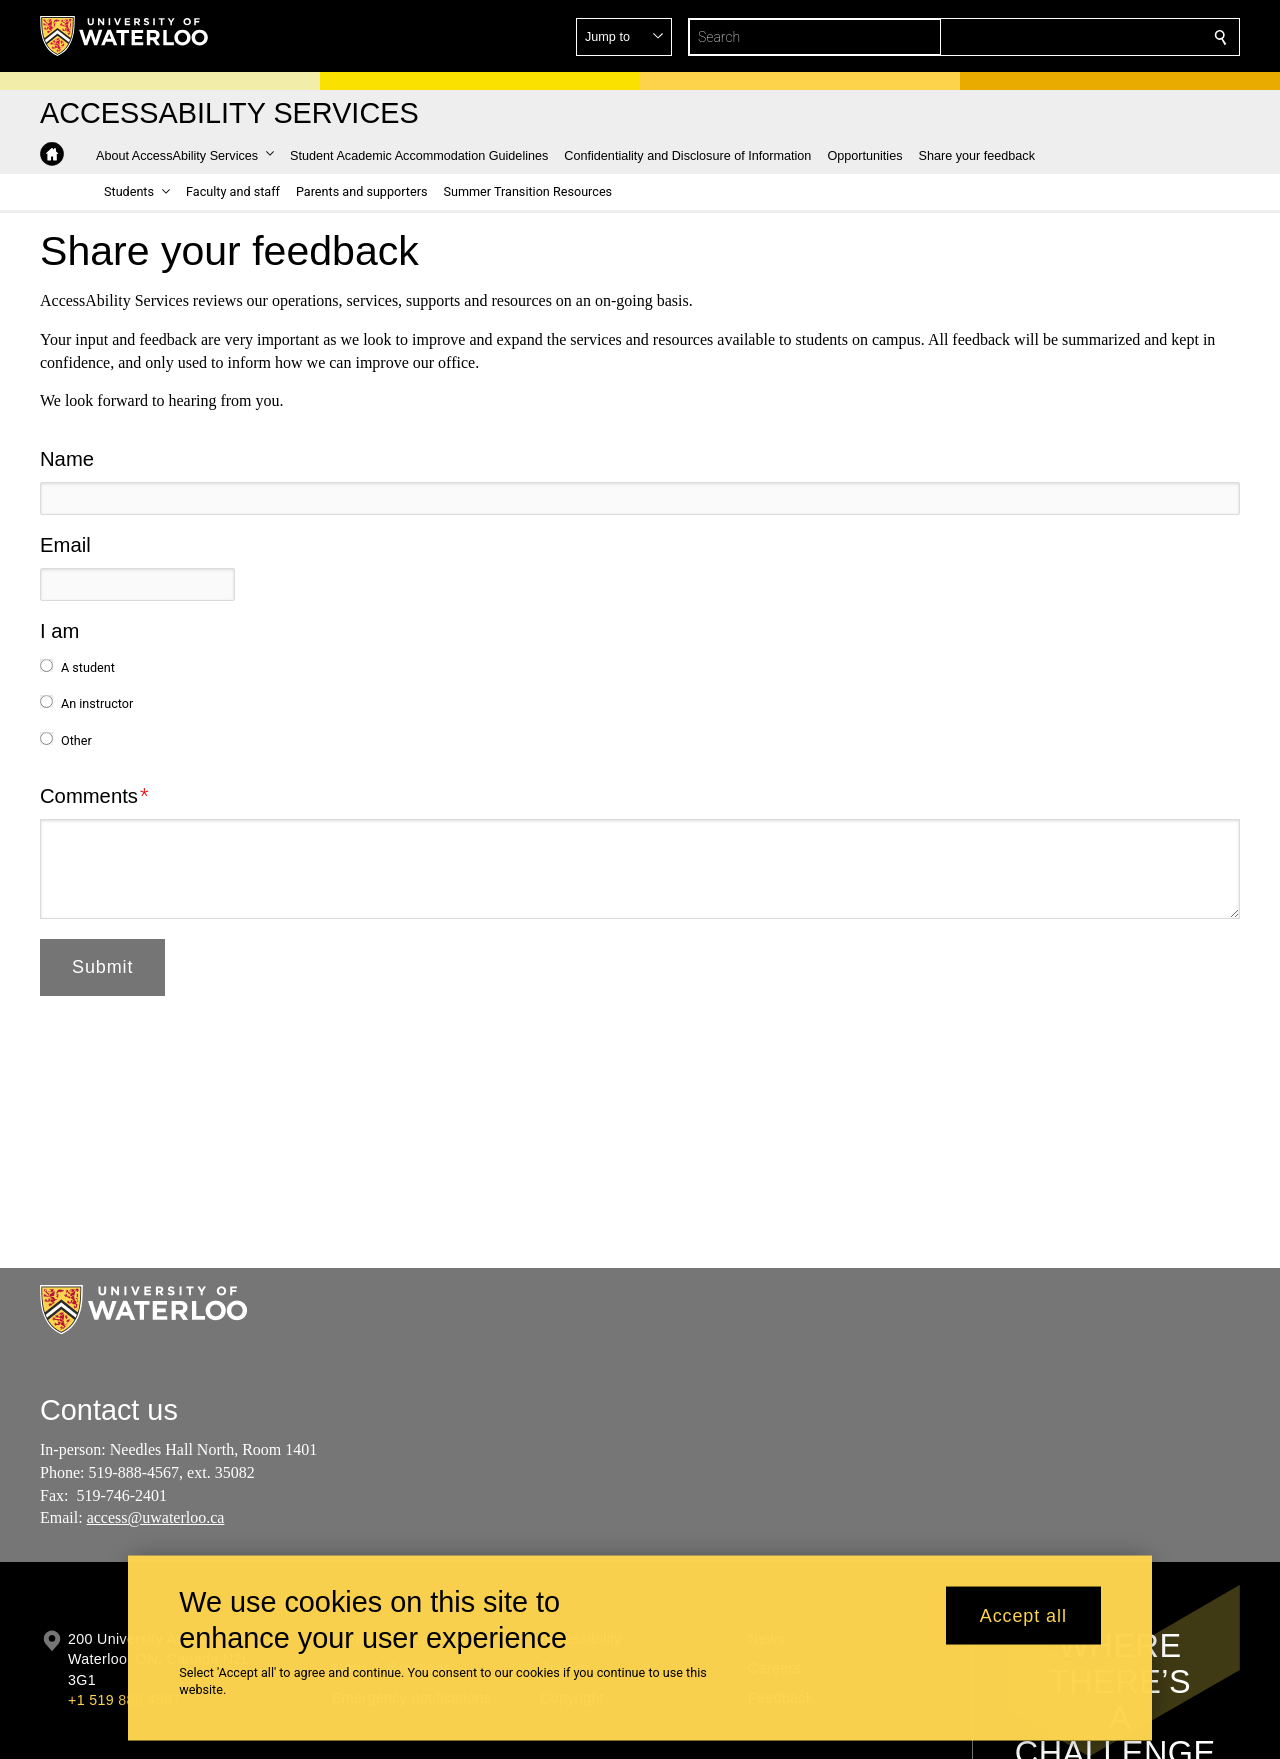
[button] (1076, 37)
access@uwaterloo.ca (156, 1517)
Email (65, 545)
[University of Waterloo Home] (125, 36)
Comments (89, 796)
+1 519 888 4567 (124, 1700)
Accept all (1023, 1615)
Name (67, 459)
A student (88, 667)
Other (76, 740)
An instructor (97, 703)
